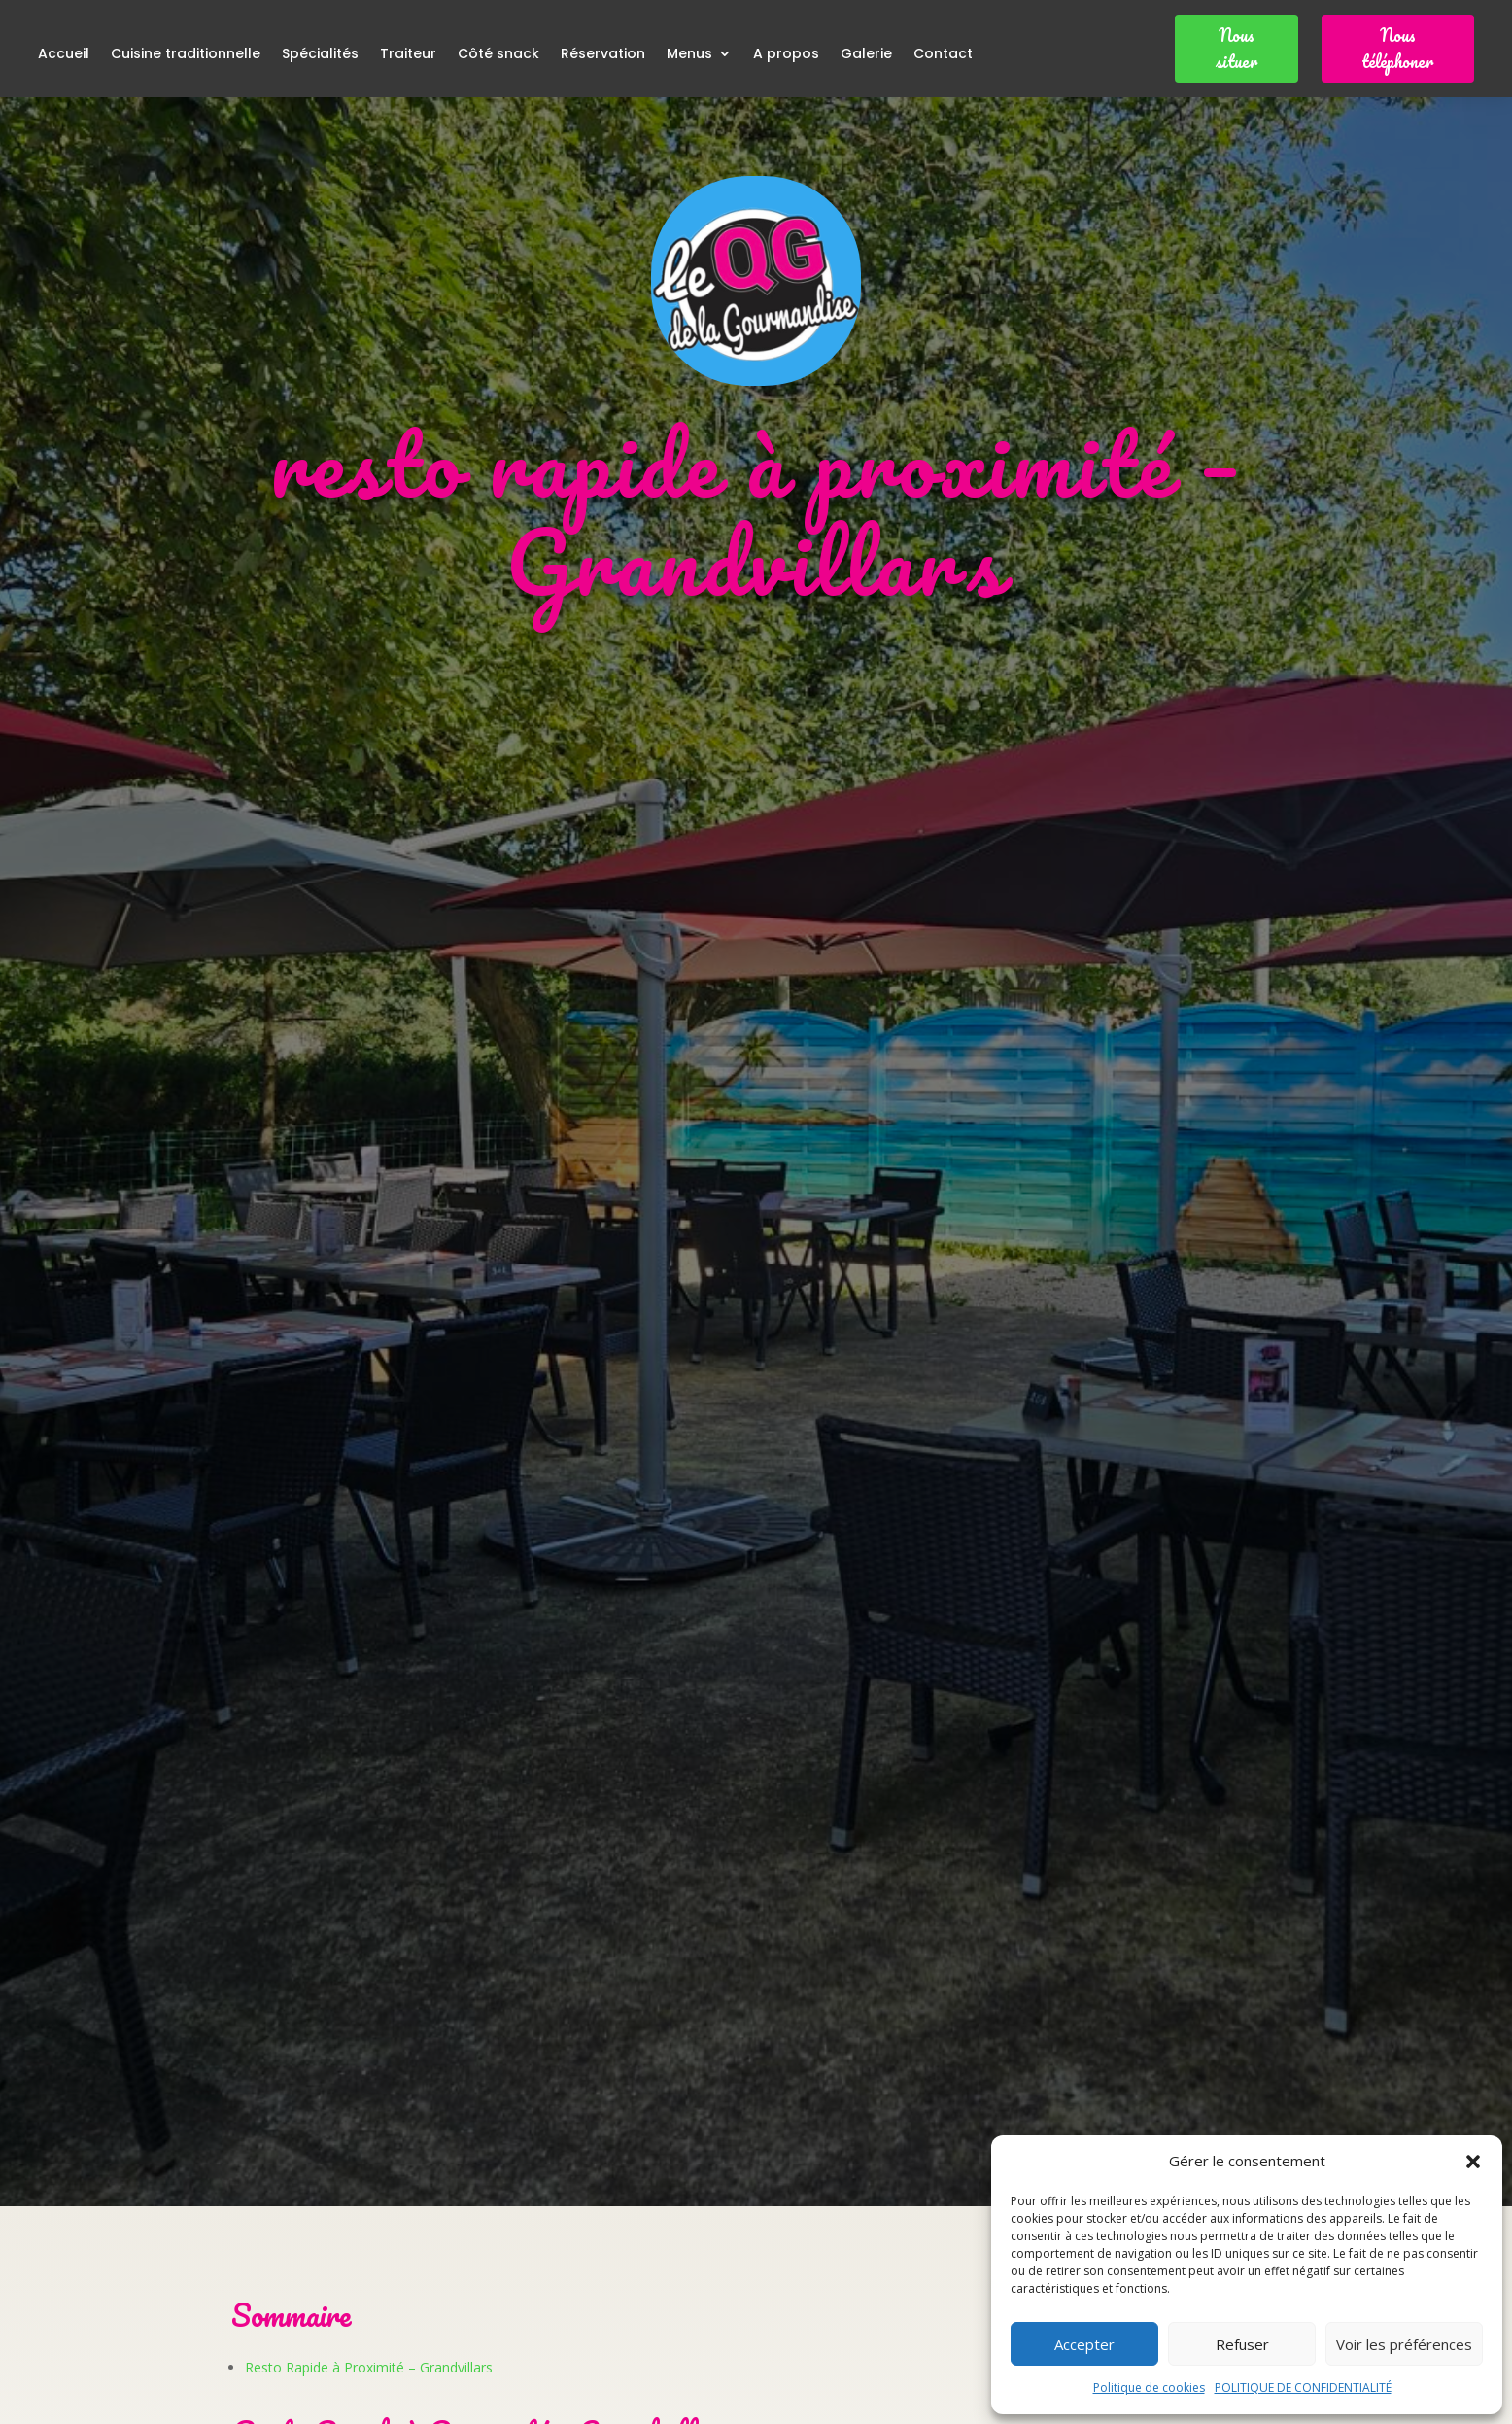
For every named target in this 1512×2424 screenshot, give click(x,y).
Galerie (866, 55)
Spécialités (320, 55)
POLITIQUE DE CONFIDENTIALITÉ (1303, 2387)
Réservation (603, 55)
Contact (943, 55)
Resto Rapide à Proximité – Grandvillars (369, 2367)
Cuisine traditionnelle (185, 55)
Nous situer (1236, 48)
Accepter (1084, 2344)
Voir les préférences (1404, 2344)
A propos (786, 55)
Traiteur (408, 55)
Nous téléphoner (1397, 48)
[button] (1473, 2161)
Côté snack (498, 55)
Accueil (63, 55)
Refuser (1242, 2344)
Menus (689, 55)
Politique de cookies (1149, 2387)
